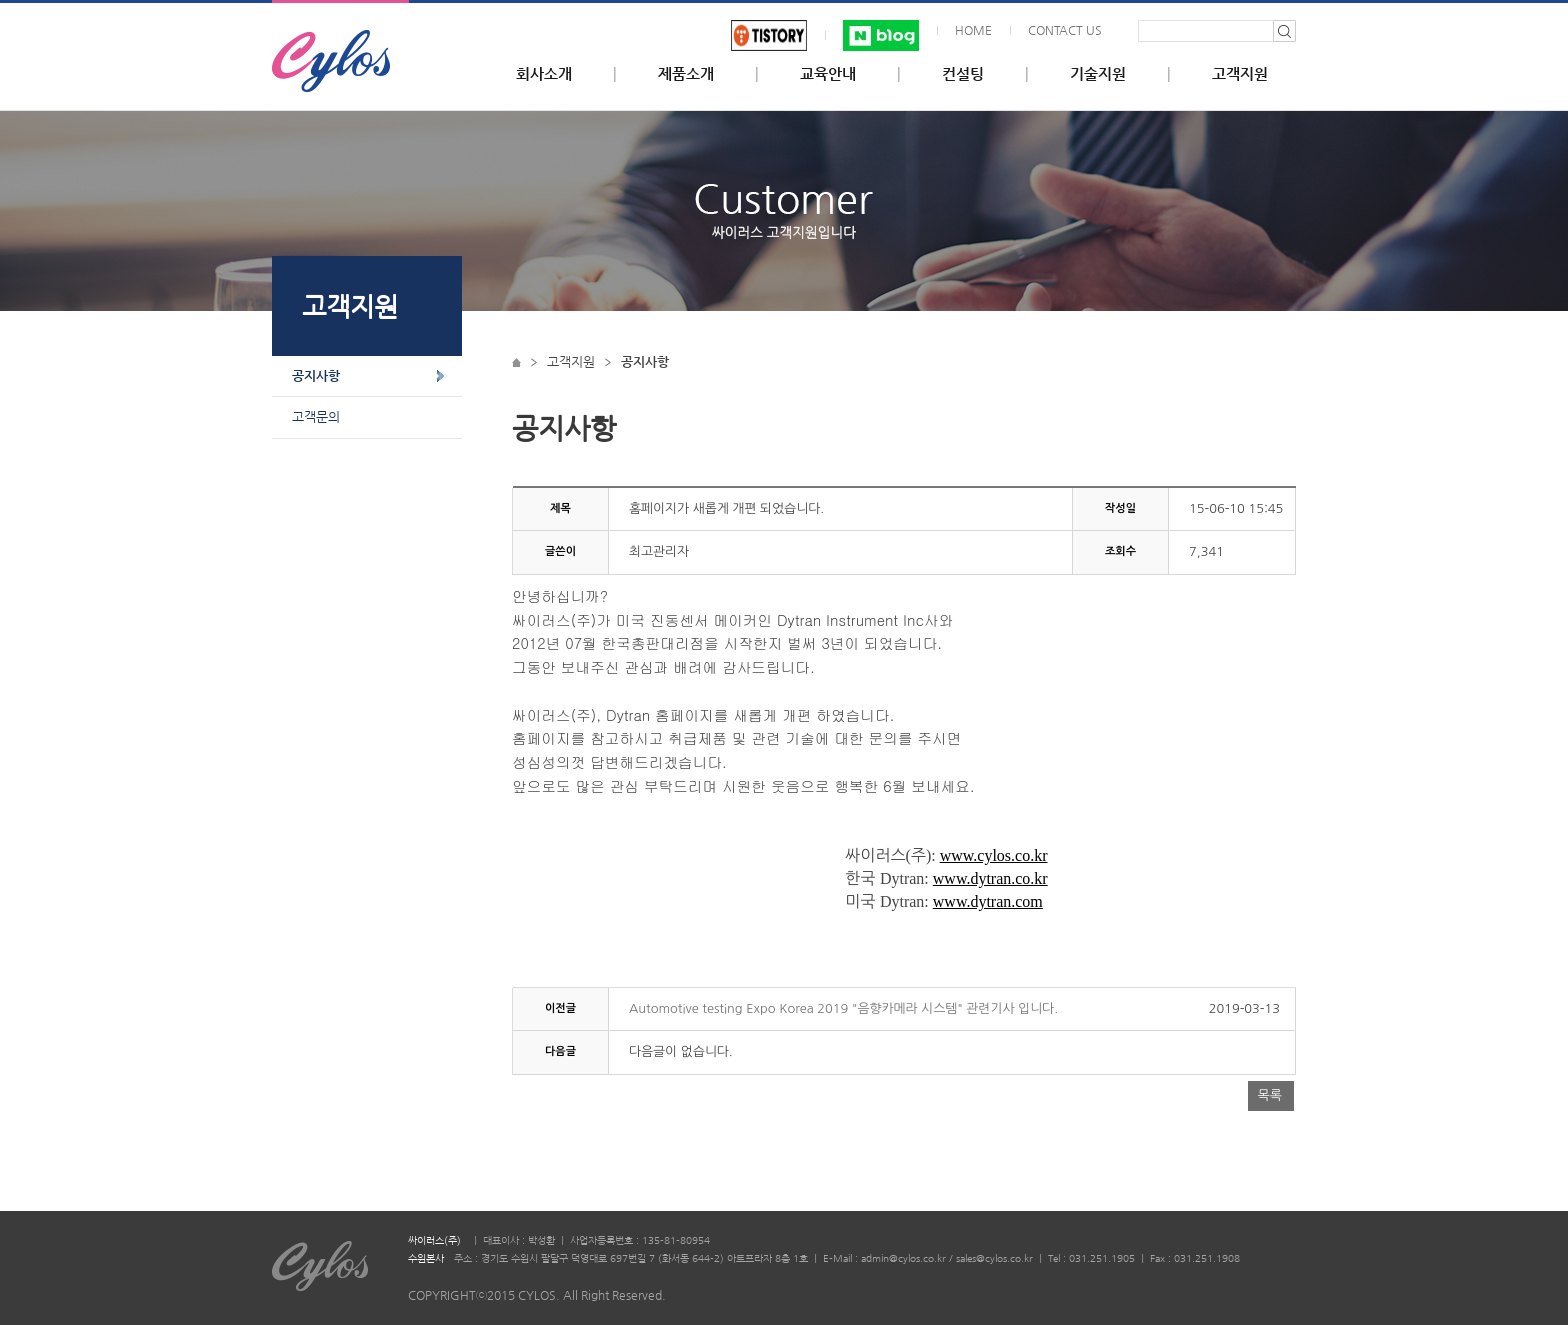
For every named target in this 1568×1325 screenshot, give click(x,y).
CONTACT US (1065, 30)
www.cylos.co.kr (994, 855)
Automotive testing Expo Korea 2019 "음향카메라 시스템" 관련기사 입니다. (843, 1008)
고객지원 (1240, 74)
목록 (1270, 1095)
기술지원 (1098, 74)
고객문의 (316, 416)
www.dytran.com (988, 901)
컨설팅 (963, 74)
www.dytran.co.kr (990, 878)
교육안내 (828, 74)
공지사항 (316, 375)
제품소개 (686, 74)
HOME (973, 30)
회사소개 (544, 74)
